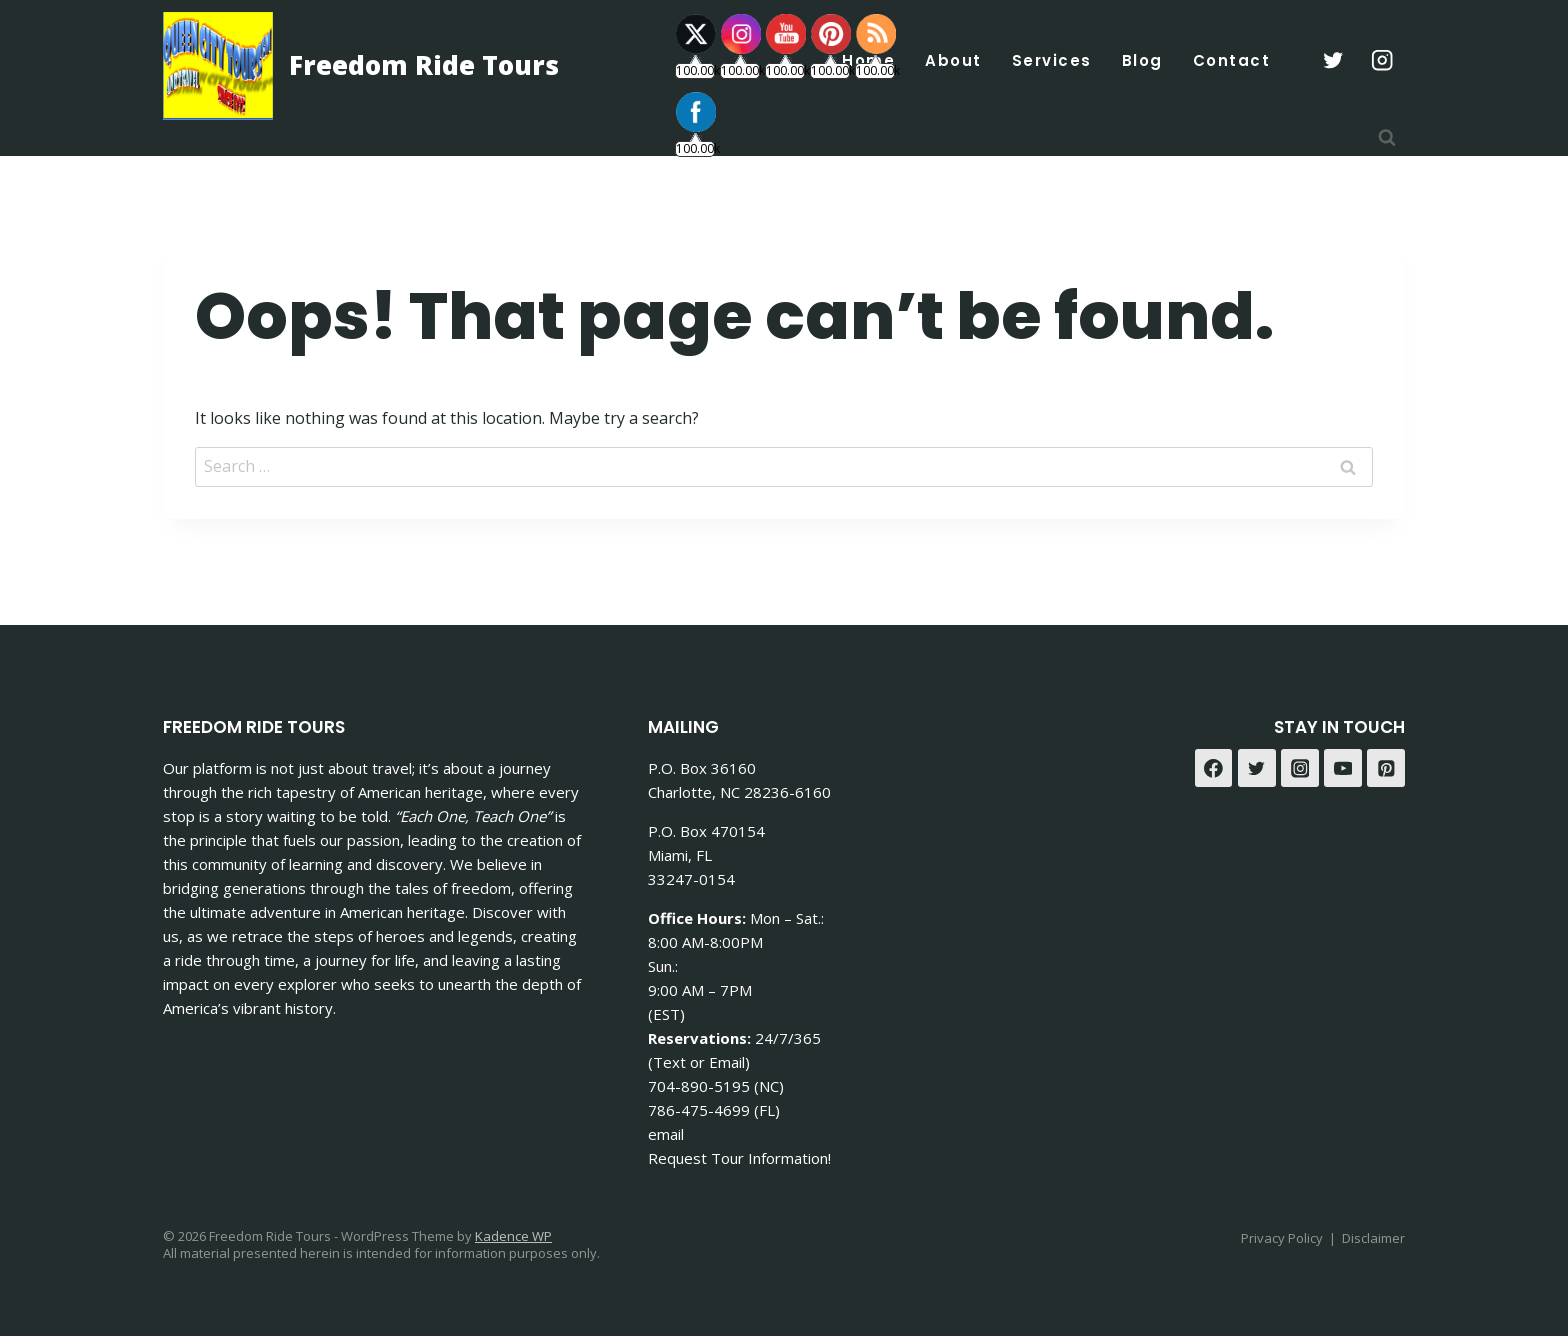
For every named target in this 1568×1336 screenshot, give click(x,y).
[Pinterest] (1386, 768)
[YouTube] (1343, 768)
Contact (1232, 60)
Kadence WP (513, 1236)
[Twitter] (1257, 768)
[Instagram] (1382, 60)
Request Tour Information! (739, 1158)
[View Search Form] (1387, 138)
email (666, 1134)
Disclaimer (1373, 1238)
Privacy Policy (1282, 1238)
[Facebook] (1214, 768)
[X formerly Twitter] (1332, 60)
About (953, 60)
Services (1052, 60)
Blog (1142, 60)
